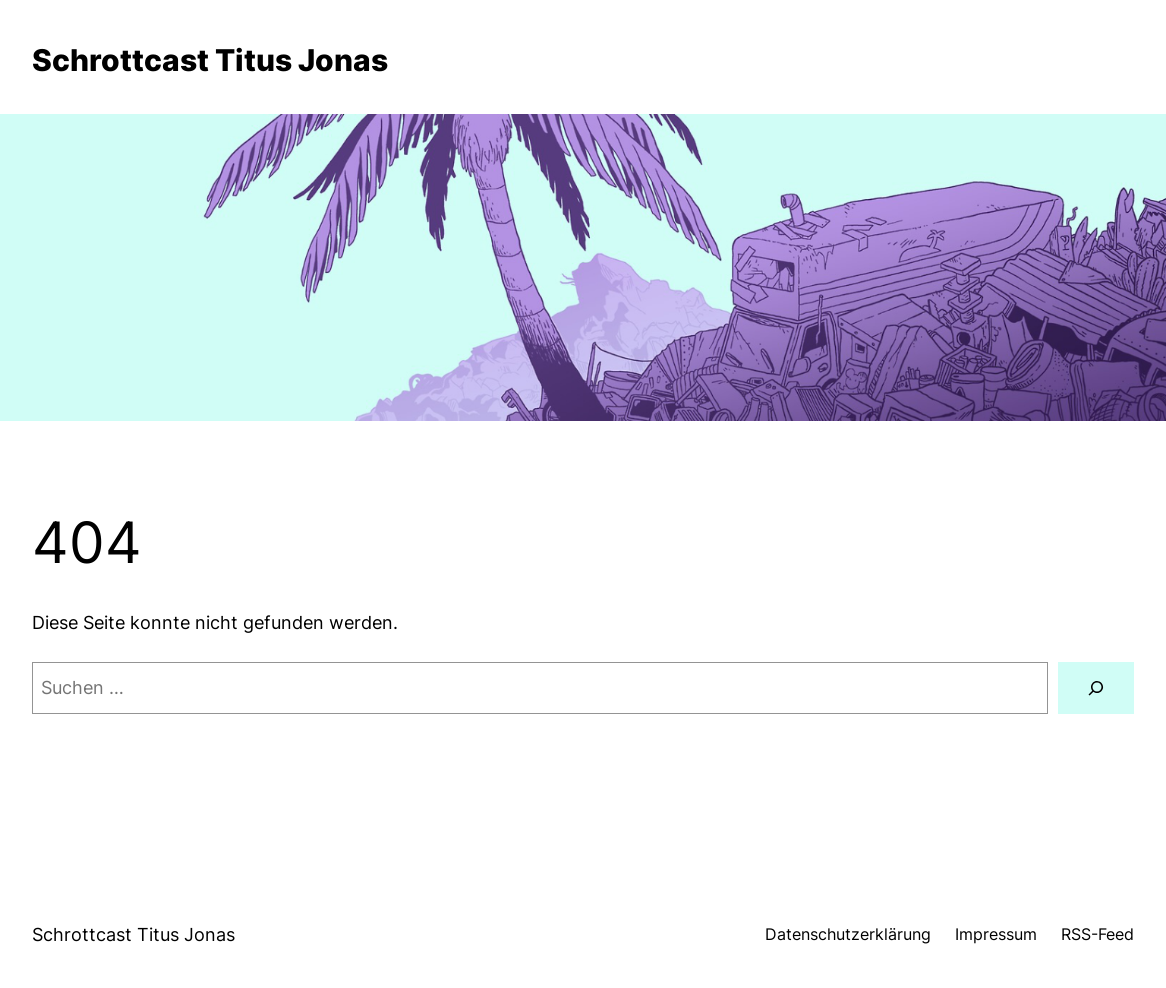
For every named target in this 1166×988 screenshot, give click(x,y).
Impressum (996, 934)
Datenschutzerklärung (848, 934)
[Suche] (1096, 688)
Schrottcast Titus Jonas (210, 60)
